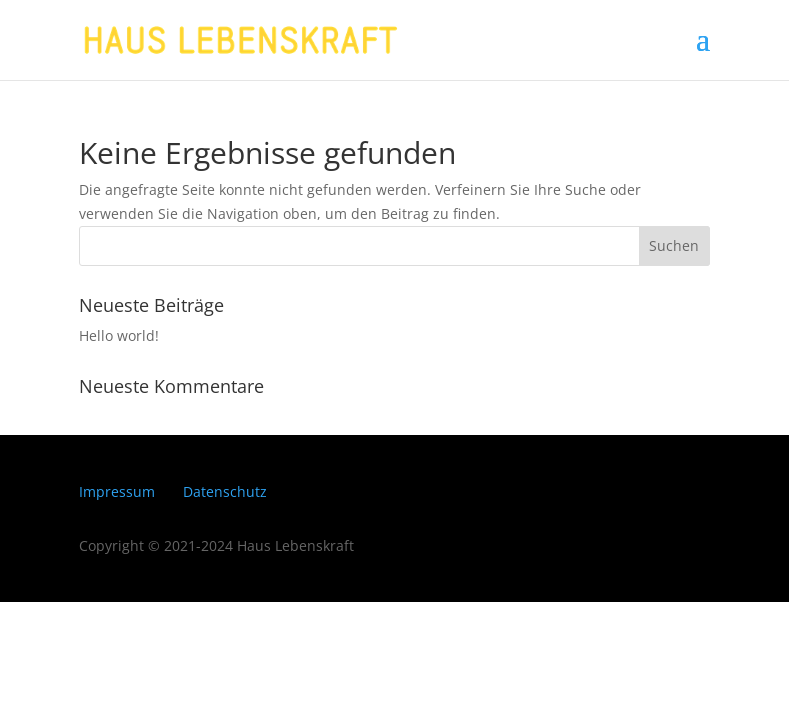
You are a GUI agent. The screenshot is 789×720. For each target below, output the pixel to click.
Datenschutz (225, 491)
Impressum (117, 491)
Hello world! (119, 335)
